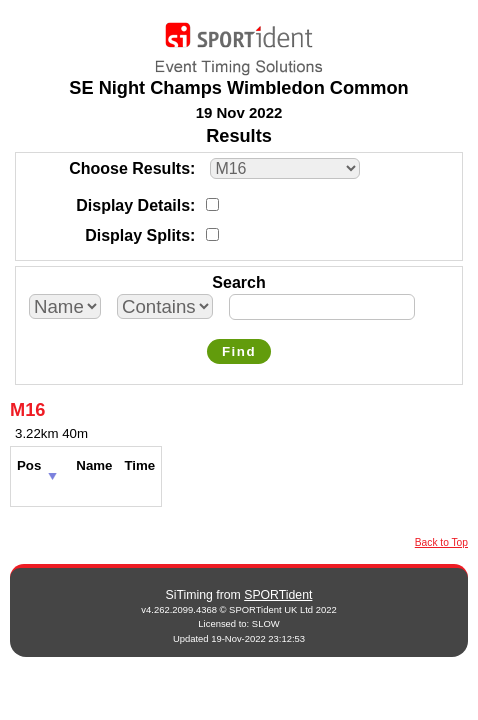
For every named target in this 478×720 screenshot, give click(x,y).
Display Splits (137, 235)
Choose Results (129, 168)
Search (238, 282)
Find (239, 351)
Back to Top (441, 542)
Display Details (133, 205)
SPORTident (278, 595)
